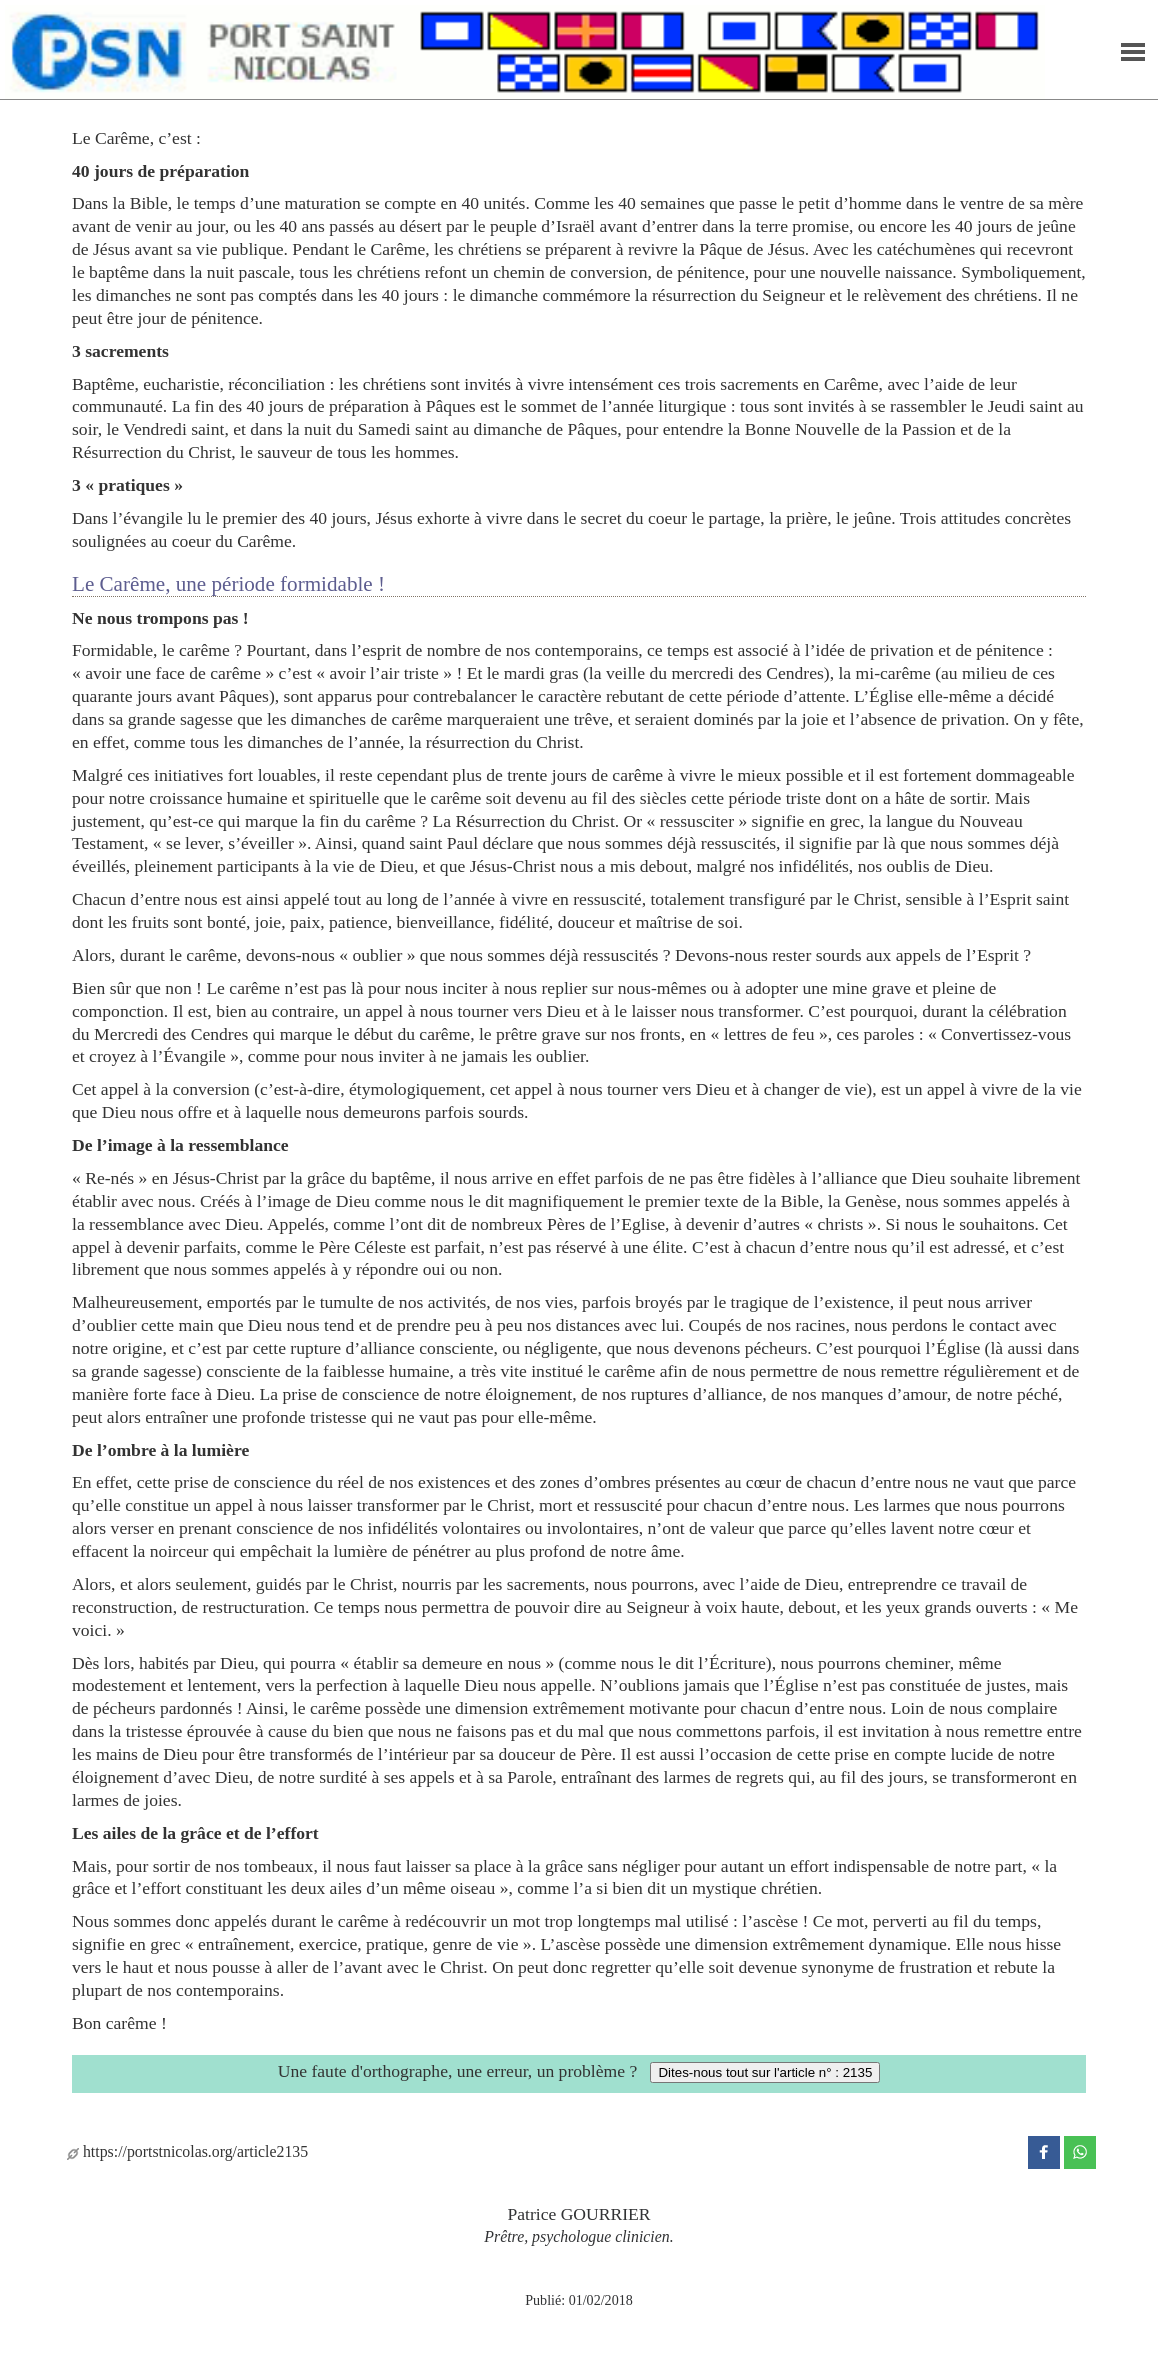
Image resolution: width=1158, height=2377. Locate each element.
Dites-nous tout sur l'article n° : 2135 (765, 2072)
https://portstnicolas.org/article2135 (187, 2151)
